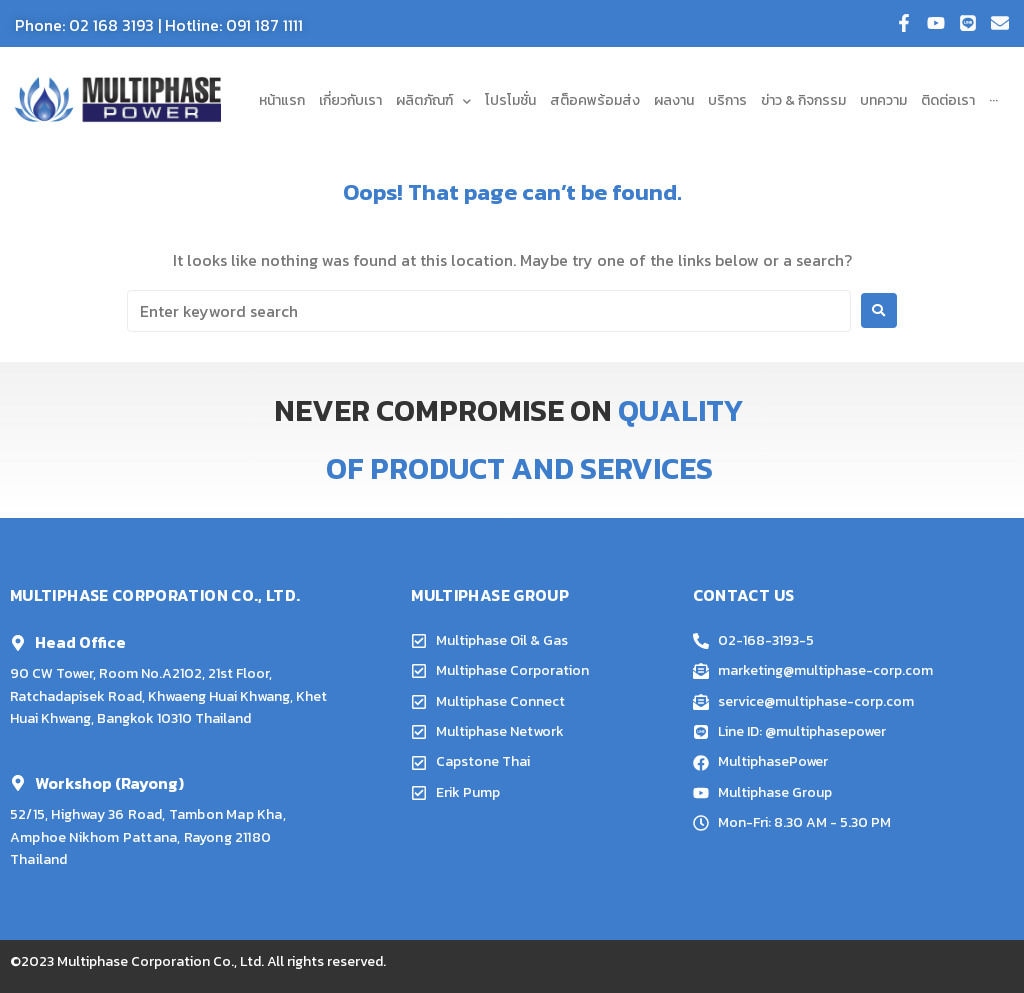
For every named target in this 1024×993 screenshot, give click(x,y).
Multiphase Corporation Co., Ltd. (160, 961)
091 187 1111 (264, 25)
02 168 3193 (111, 25)
